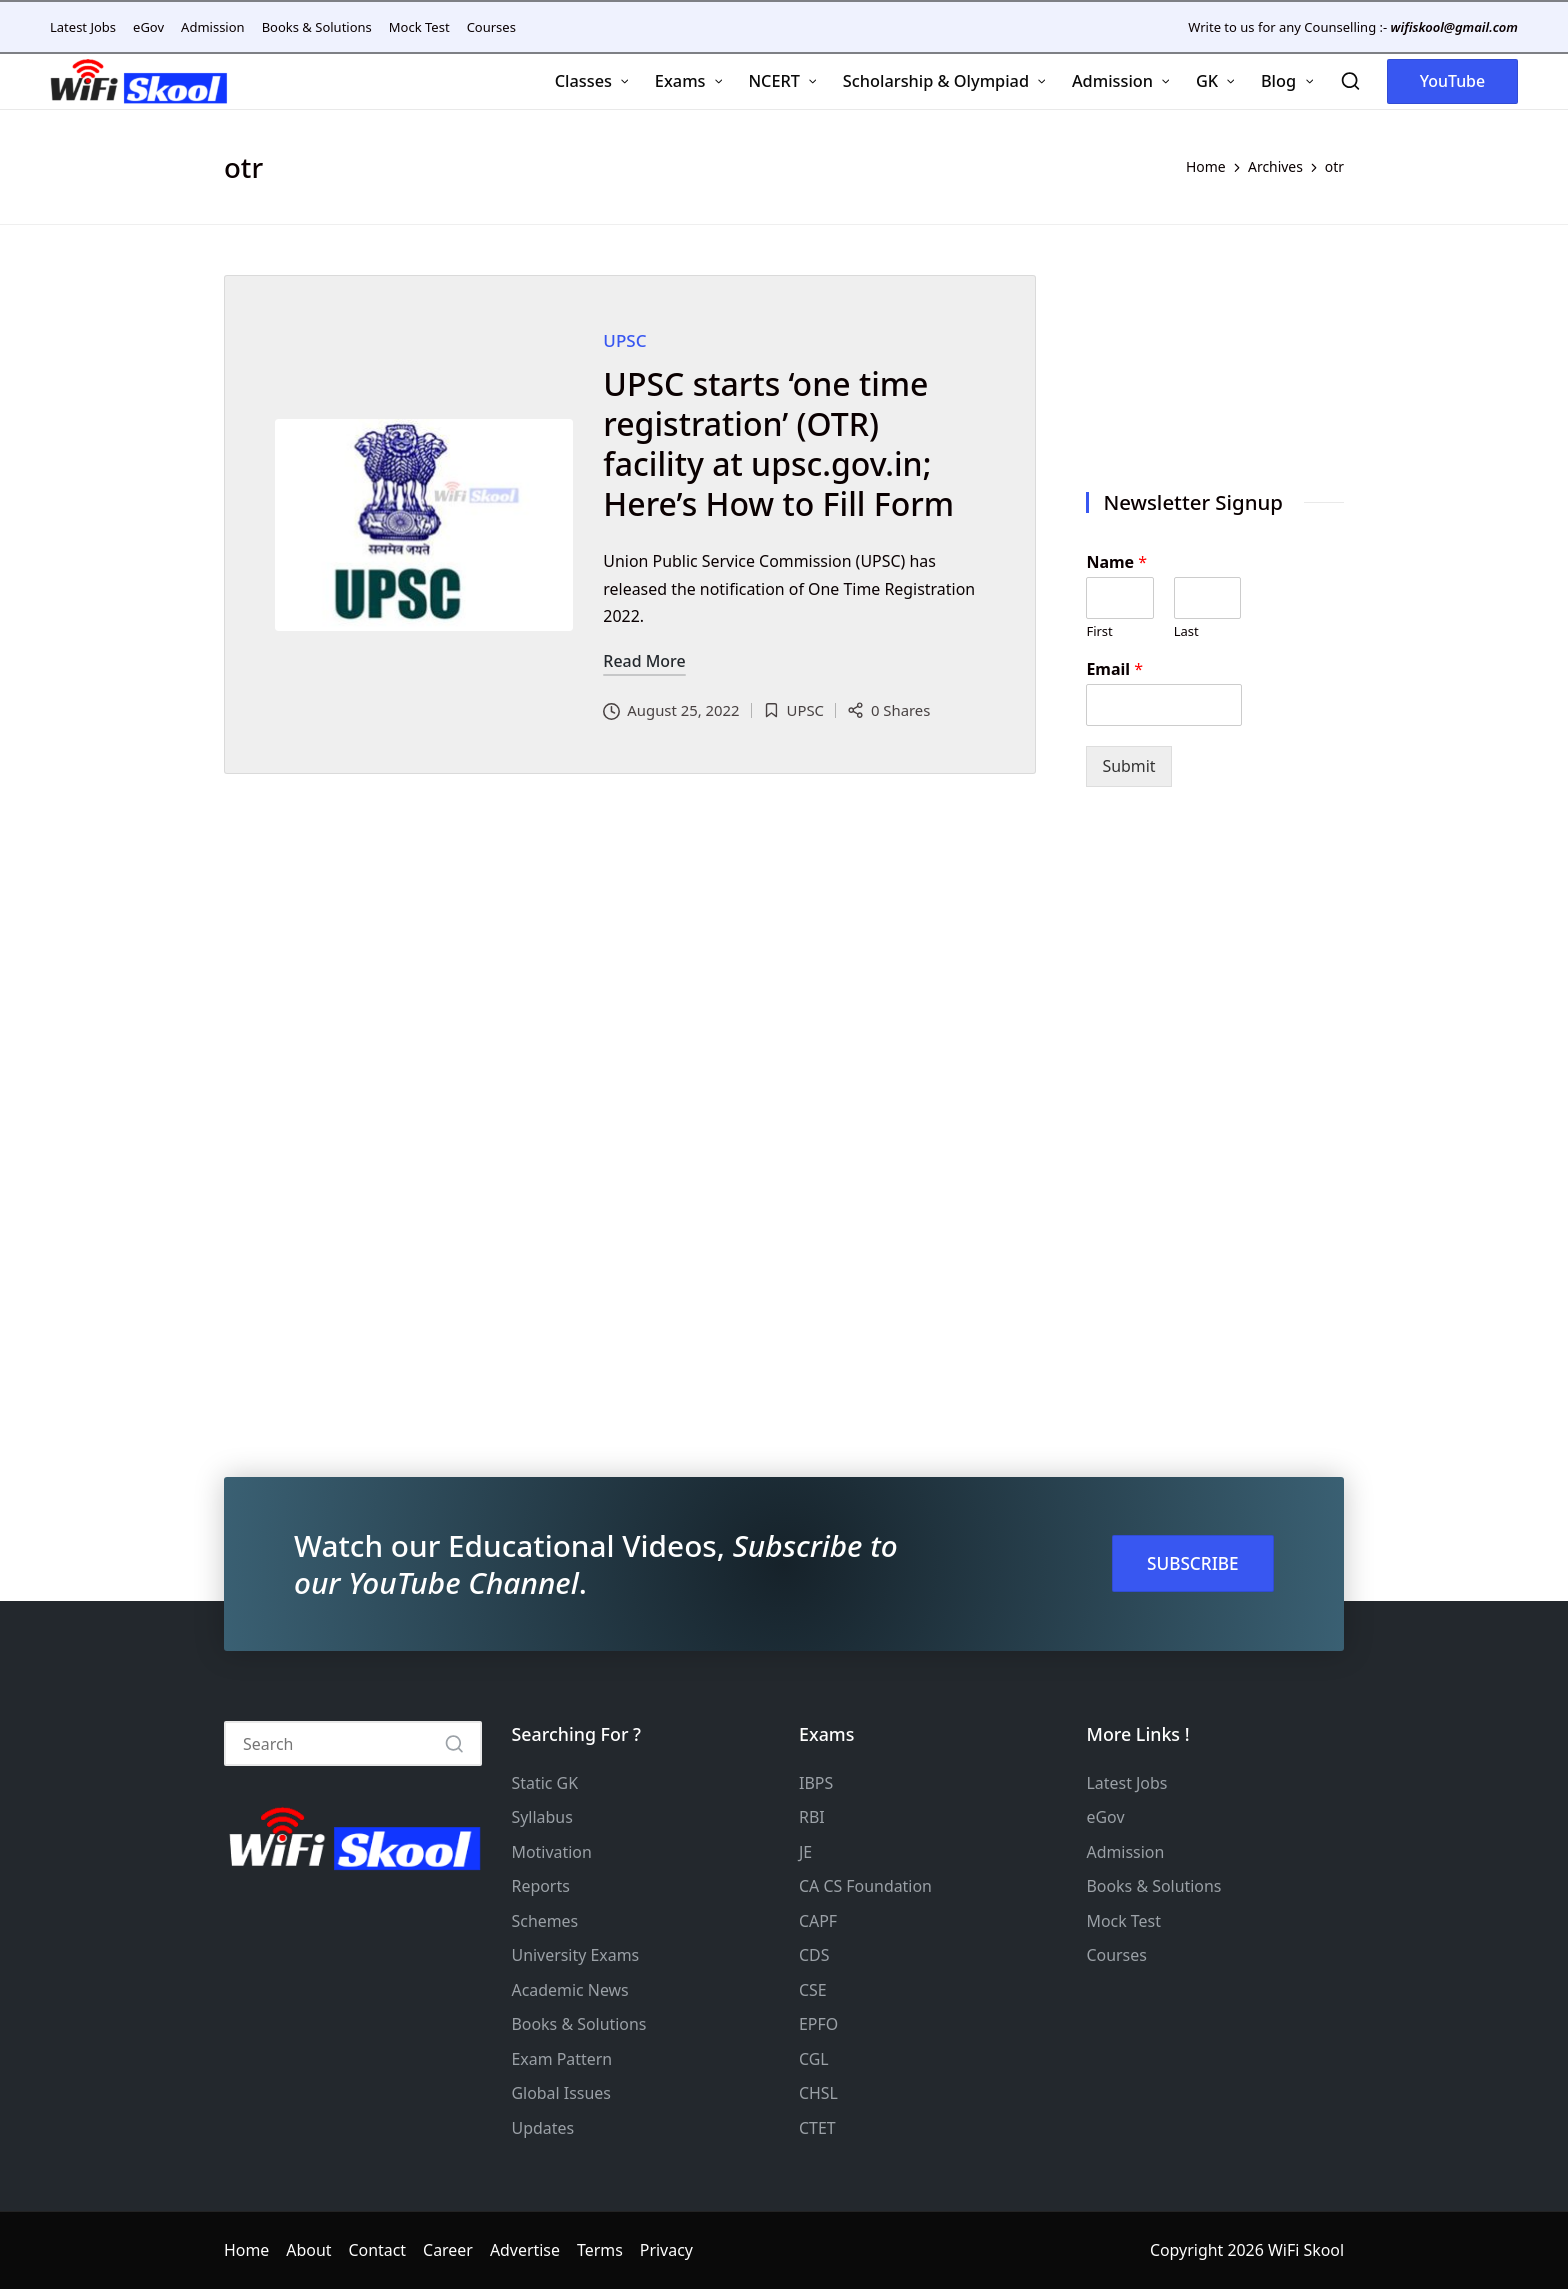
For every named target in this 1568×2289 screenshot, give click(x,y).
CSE (813, 1990)
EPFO (818, 2024)
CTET (817, 2128)
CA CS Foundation (865, 1886)
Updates (543, 2128)
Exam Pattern (562, 2059)
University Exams (576, 1955)
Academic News (570, 1990)
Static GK (545, 1783)
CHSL (818, 2093)
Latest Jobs (1127, 1783)
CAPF (818, 1921)
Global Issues (561, 2093)
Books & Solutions (579, 2024)
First (1099, 631)
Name (1116, 562)
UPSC (624, 340)
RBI (812, 1817)
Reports (541, 1886)
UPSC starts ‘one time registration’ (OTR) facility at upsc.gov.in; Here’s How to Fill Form (778, 443)
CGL (814, 2059)
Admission (1126, 1852)
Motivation (552, 1852)
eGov (1106, 1817)
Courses (1117, 1955)
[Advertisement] (1215, 361)
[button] (1452, 81)
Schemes (545, 1921)
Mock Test (1124, 1921)
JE (805, 1852)
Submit (1128, 766)
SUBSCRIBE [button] (1193, 1563)
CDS (814, 1955)
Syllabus (542, 1817)
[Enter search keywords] (353, 1743)
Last (1186, 631)
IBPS (816, 1783)
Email (1114, 669)
